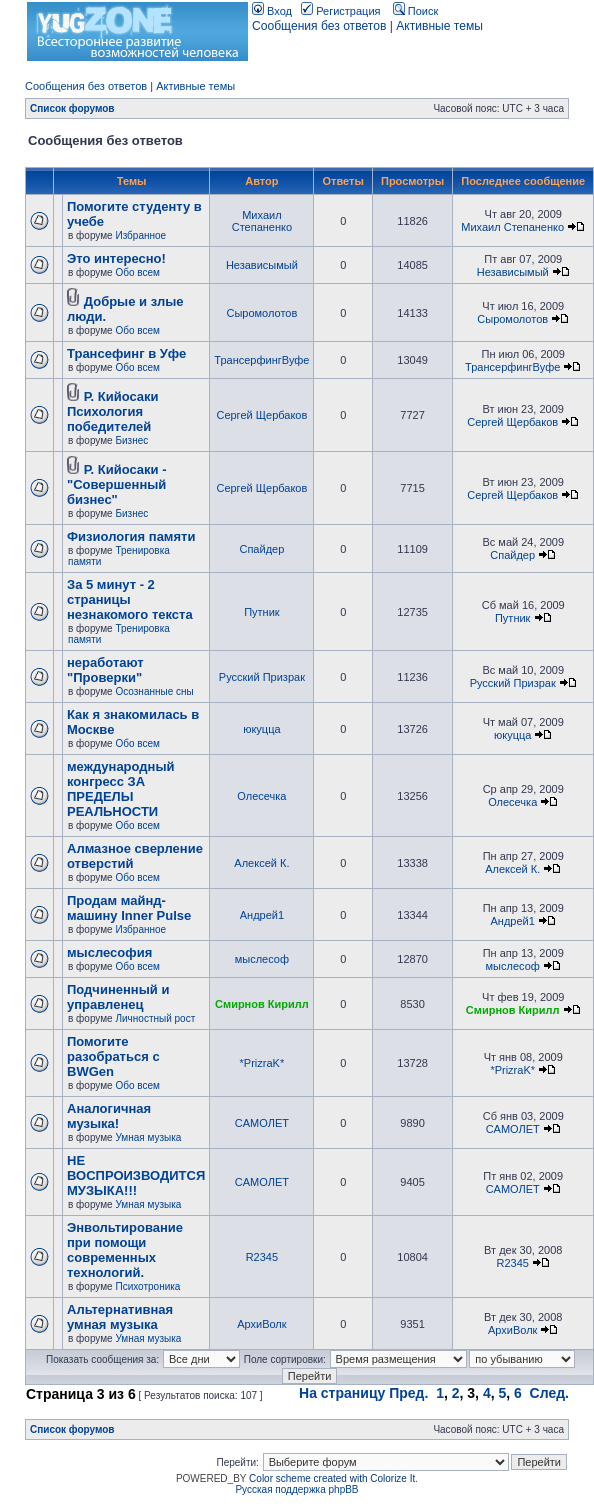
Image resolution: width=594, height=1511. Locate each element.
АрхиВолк (261, 1324)
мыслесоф (262, 959)
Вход (272, 11)
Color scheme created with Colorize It (332, 1478)
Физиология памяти (131, 536)
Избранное (140, 235)
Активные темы (439, 26)
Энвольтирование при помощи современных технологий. (125, 1250)
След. (549, 1393)
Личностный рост (155, 1018)
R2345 (262, 1257)
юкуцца (261, 729)
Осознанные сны (154, 691)
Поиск (416, 11)
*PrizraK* (262, 1063)
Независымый (262, 265)
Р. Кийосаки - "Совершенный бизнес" (116, 484)
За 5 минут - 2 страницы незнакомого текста (130, 599)
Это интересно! (116, 258)
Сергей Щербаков (261, 415)
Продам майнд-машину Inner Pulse (129, 908)
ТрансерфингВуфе (261, 360)
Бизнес (131, 440)
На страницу (342, 1393)
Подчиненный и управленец (118, 997)
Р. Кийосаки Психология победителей (113, 411)
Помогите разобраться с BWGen (113, 1056)
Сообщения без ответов (319, 26)
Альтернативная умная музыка (120, 1317)
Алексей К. (261, 863)
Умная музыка (148, 1137)
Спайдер (261, 549)
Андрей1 (262, 915)
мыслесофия (109, 952)
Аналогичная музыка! (109, 1116)
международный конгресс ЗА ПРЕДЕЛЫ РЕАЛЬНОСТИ (121, 789)
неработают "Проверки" (105, 670)
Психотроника (147, 1286)
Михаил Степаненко (262, 221)
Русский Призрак (262, 677)
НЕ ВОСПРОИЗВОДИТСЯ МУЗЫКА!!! (136, 1175)
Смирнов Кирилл (262, 1004)
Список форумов (72, 108)
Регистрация (340, 11)
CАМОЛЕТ (262, 1123)
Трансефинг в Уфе (126, 353)
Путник (261, 612)
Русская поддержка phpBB (296, 1489)
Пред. (408, 1393)
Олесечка (261, 796)
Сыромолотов (261, 313)
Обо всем (137, 272)
